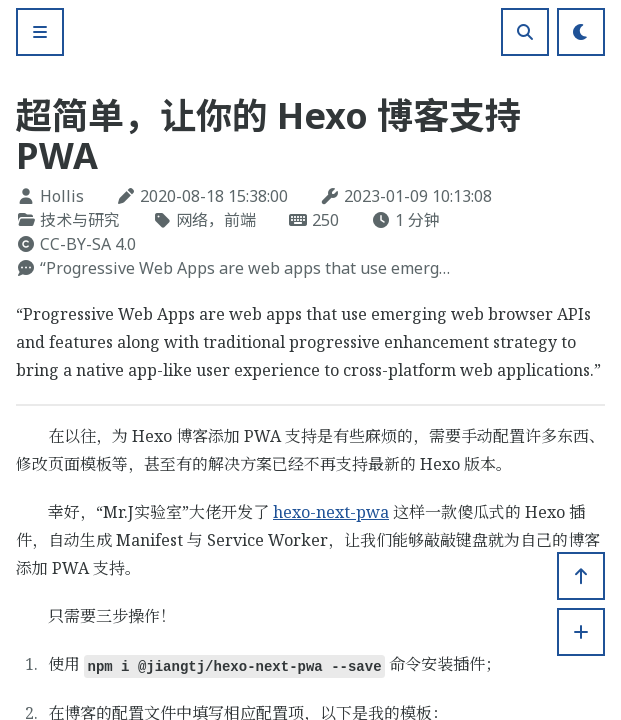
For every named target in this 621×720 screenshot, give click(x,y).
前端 (240, 220)
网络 (192, 220)
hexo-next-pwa (331, 512)
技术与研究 (80, 220)
